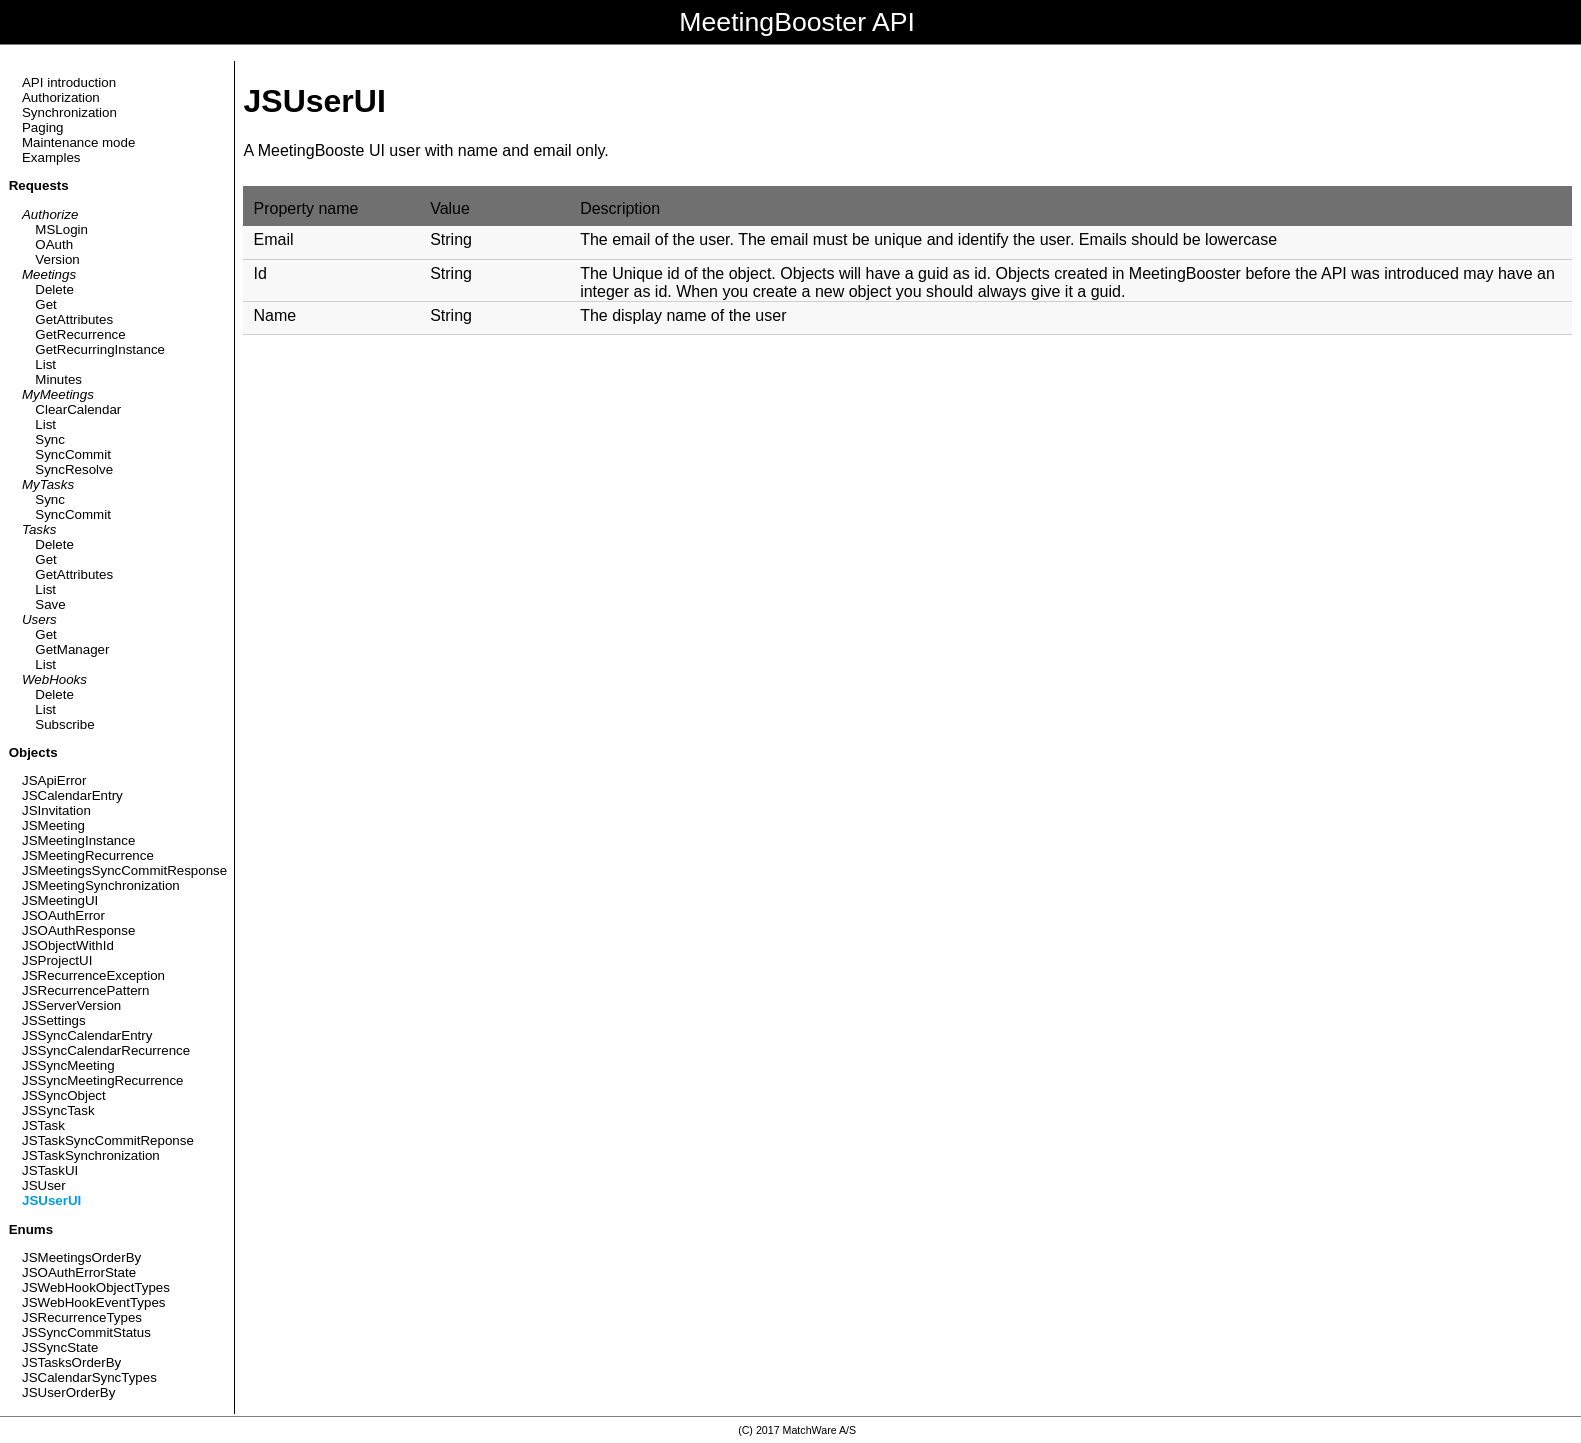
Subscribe (64, 724)
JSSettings (54, 1020)
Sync (50, 439)
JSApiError (54, 780)
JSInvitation (56, 810)
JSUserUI (51, 1200)
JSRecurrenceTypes (82, 1317)
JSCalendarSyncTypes (89, 1377)
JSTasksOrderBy (71, 1362)
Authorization (61, 97)
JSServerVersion (71, 1005)
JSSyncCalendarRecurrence (106, 1050)
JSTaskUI (50, 1170)
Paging (43, 127)
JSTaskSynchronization (91, 1155)
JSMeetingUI (60, 900)
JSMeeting (53, 825)
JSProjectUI (57, 960)
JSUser (44, 1185)
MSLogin (61, 229)
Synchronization (69, 112)
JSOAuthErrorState (79, 1272)
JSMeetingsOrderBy (81, 1257)
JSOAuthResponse (78, 930)
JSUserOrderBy (68, 1392)
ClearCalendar (78, 409)
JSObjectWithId (68, 945)
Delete (54, 289)
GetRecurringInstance (100, 349)
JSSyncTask (58, 1110)
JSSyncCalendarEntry (87, 1035)
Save (50, 604)
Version (57, 259)
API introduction (69, 82)
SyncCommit (73, 454)
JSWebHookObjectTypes (96, 1287)
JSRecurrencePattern (85, 990)
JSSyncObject (64, 1095)
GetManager (72, 649)
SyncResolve (74, 469)
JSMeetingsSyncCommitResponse (124, 870)
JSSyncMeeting (68, 1065)
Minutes (58, 379)
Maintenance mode (78, 142)
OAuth (54, 244)
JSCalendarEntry (72, 795)
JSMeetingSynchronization (101, 885)
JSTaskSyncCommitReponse (108, 1140)
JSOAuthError (63, 915)
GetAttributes (74, 319)
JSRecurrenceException (93, 975)
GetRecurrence (80, 334)
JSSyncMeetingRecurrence (103, 1080)
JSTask (43, 1125)
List (45, 364)
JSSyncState (60, 1347)
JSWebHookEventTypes (93, 1302)
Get (45, 304)
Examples (51, 157)
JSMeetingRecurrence (88, 855)
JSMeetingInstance (78, 840)
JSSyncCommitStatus (86, 1332)
